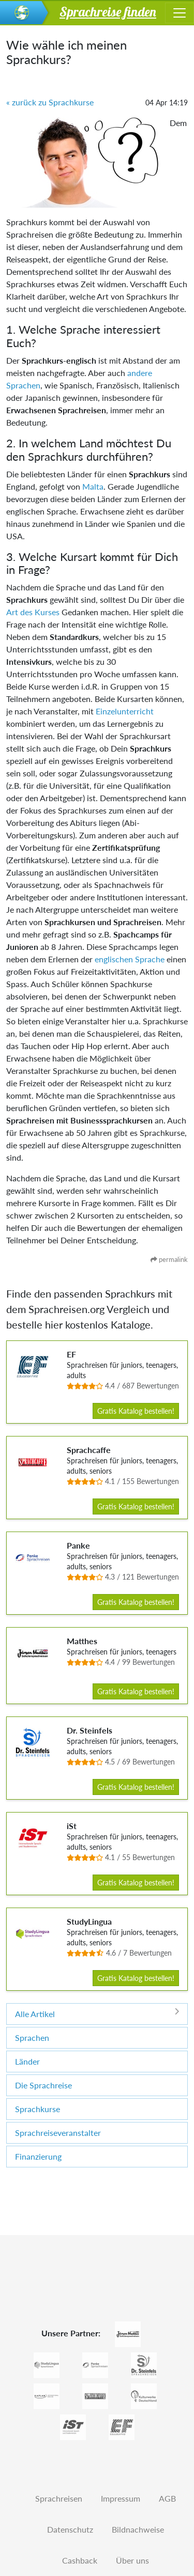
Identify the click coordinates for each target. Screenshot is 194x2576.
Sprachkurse (37, 2109)
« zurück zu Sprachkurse (50, 102)
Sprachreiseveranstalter (58, 2132)
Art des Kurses (32, 612)
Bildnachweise (138, 2529)
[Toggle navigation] (179, 13)
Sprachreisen (58, 2498)
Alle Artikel (97, 2013)
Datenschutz (70, 2529)
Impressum (120, 2498)
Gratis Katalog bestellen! (135, 1411)
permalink (169, 1259)
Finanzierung (38, 2156)
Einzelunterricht (125, 711)
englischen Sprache (130, 959)
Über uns (132, 2560)
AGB (167, 2498)
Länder (27, 2061)
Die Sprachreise (43, 2085)
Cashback (79, 2560)
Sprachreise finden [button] (107, 11)
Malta (92, 486)
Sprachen (32, 2037)
